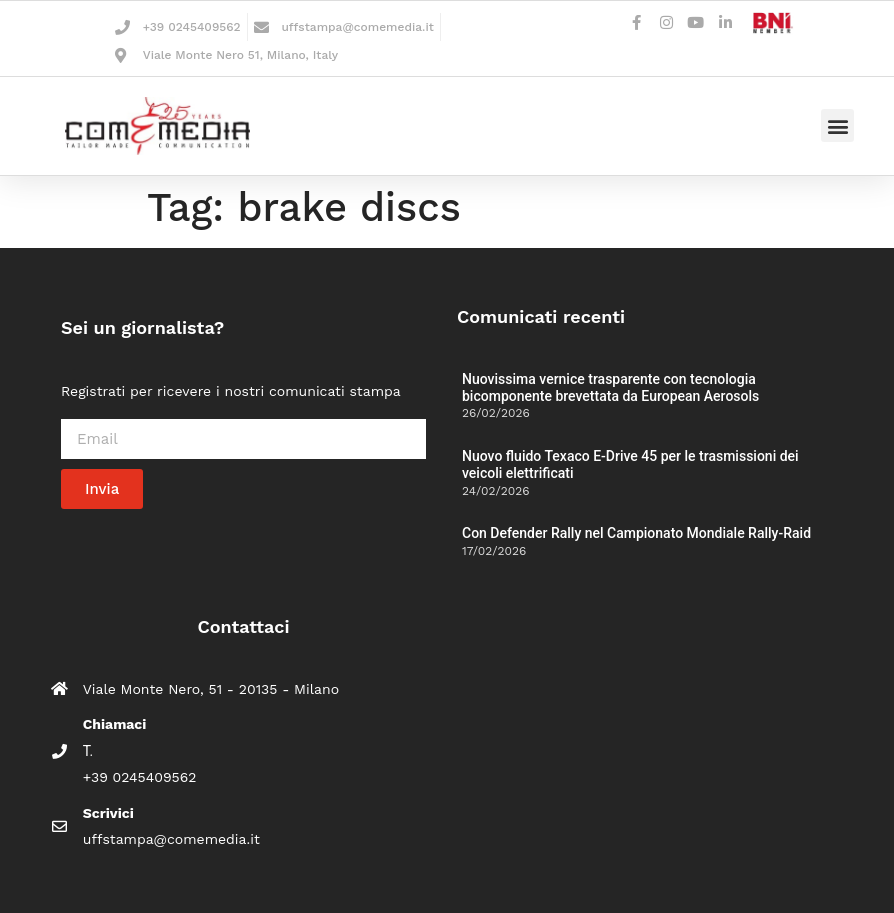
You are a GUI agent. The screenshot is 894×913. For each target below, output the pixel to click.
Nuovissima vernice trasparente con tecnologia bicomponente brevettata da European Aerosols (610, 387)
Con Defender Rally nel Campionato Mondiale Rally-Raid (636, 533)
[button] (837, 125)
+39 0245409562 (192, 27)
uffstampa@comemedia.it (357, 27)
